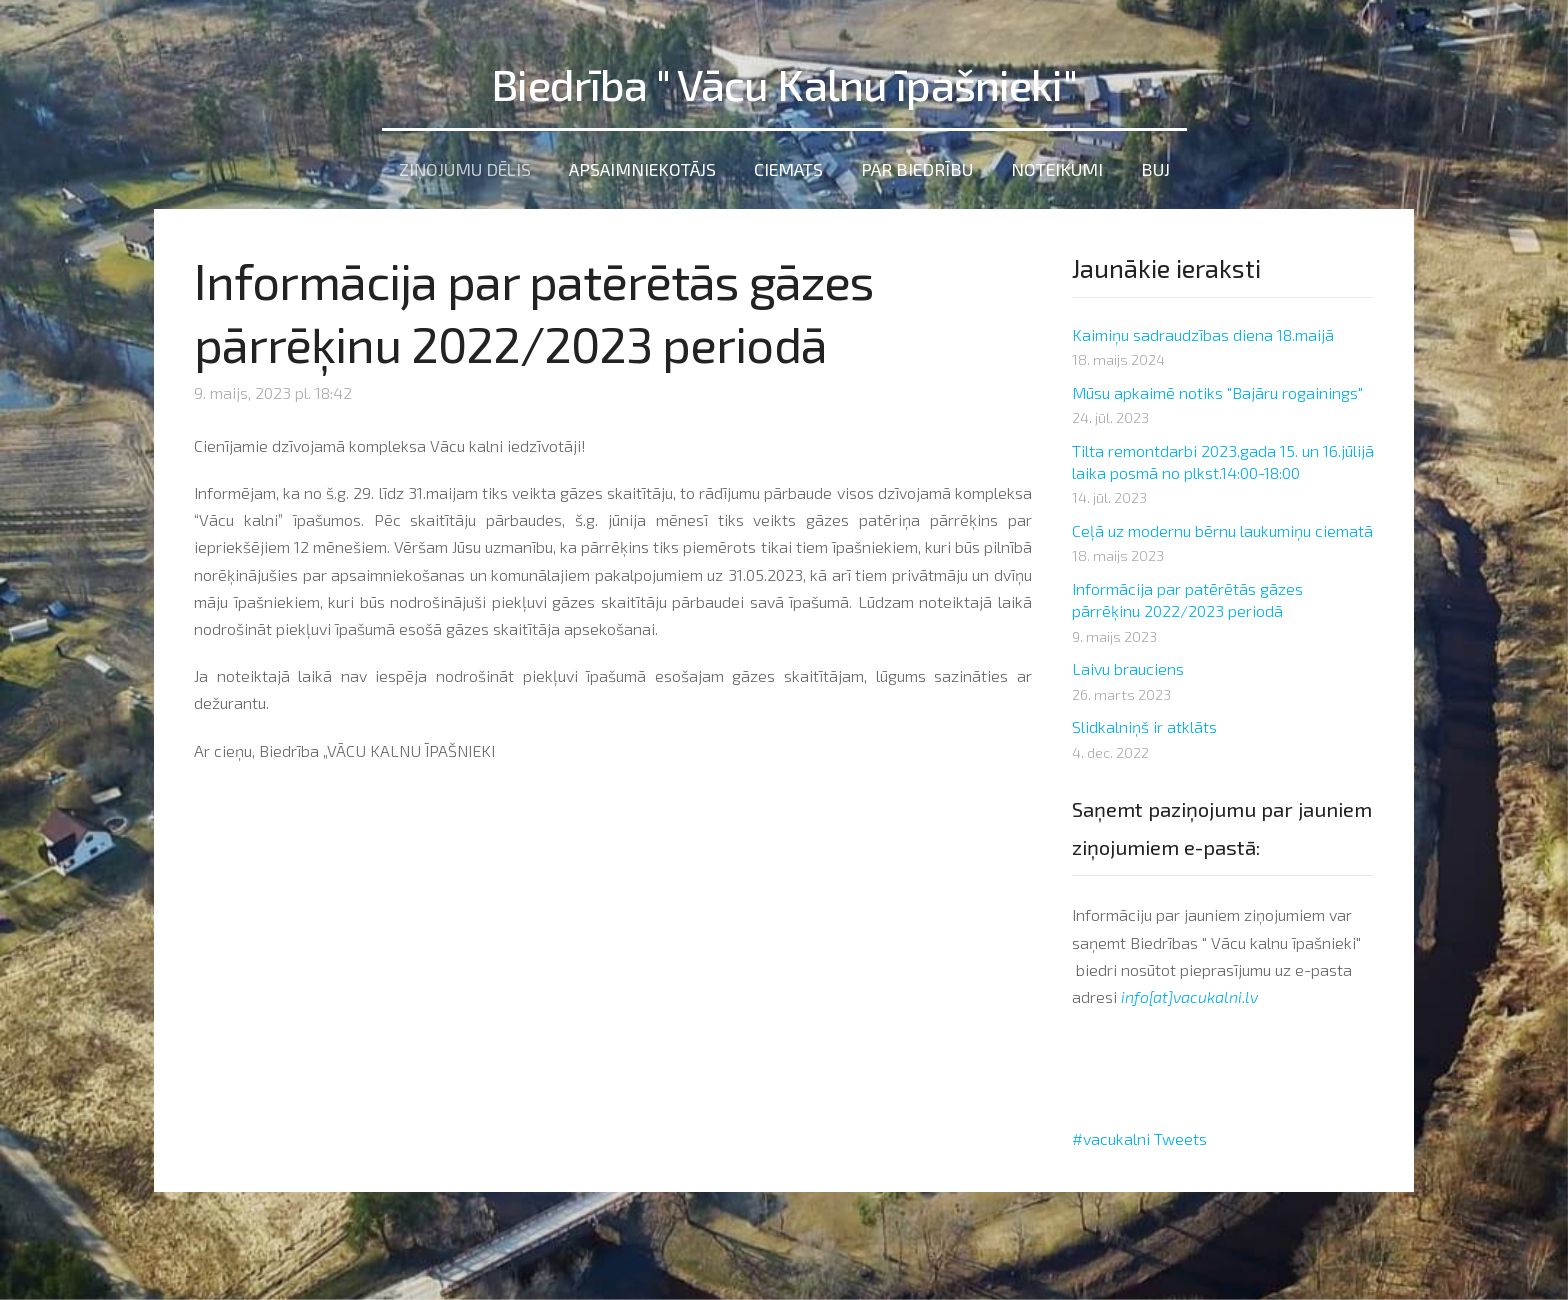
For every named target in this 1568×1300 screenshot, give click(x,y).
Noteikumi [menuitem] (1057, 160)
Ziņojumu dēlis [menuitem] (465, 160)
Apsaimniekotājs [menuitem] (642, 160)
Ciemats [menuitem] (788, 160)
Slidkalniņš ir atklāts (1144, 717)
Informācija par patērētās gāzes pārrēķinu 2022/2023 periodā (1187, 589)
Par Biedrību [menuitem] (917, 160)
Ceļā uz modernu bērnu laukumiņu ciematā (1222, 520)
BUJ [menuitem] (1155, 160)
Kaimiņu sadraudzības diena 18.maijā (1203, 324)
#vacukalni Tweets (1139, 1128)
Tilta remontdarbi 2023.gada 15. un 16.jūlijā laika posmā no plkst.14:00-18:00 (1223, 451)
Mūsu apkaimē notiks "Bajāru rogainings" (1217, 382)
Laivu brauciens (1128, 659)
